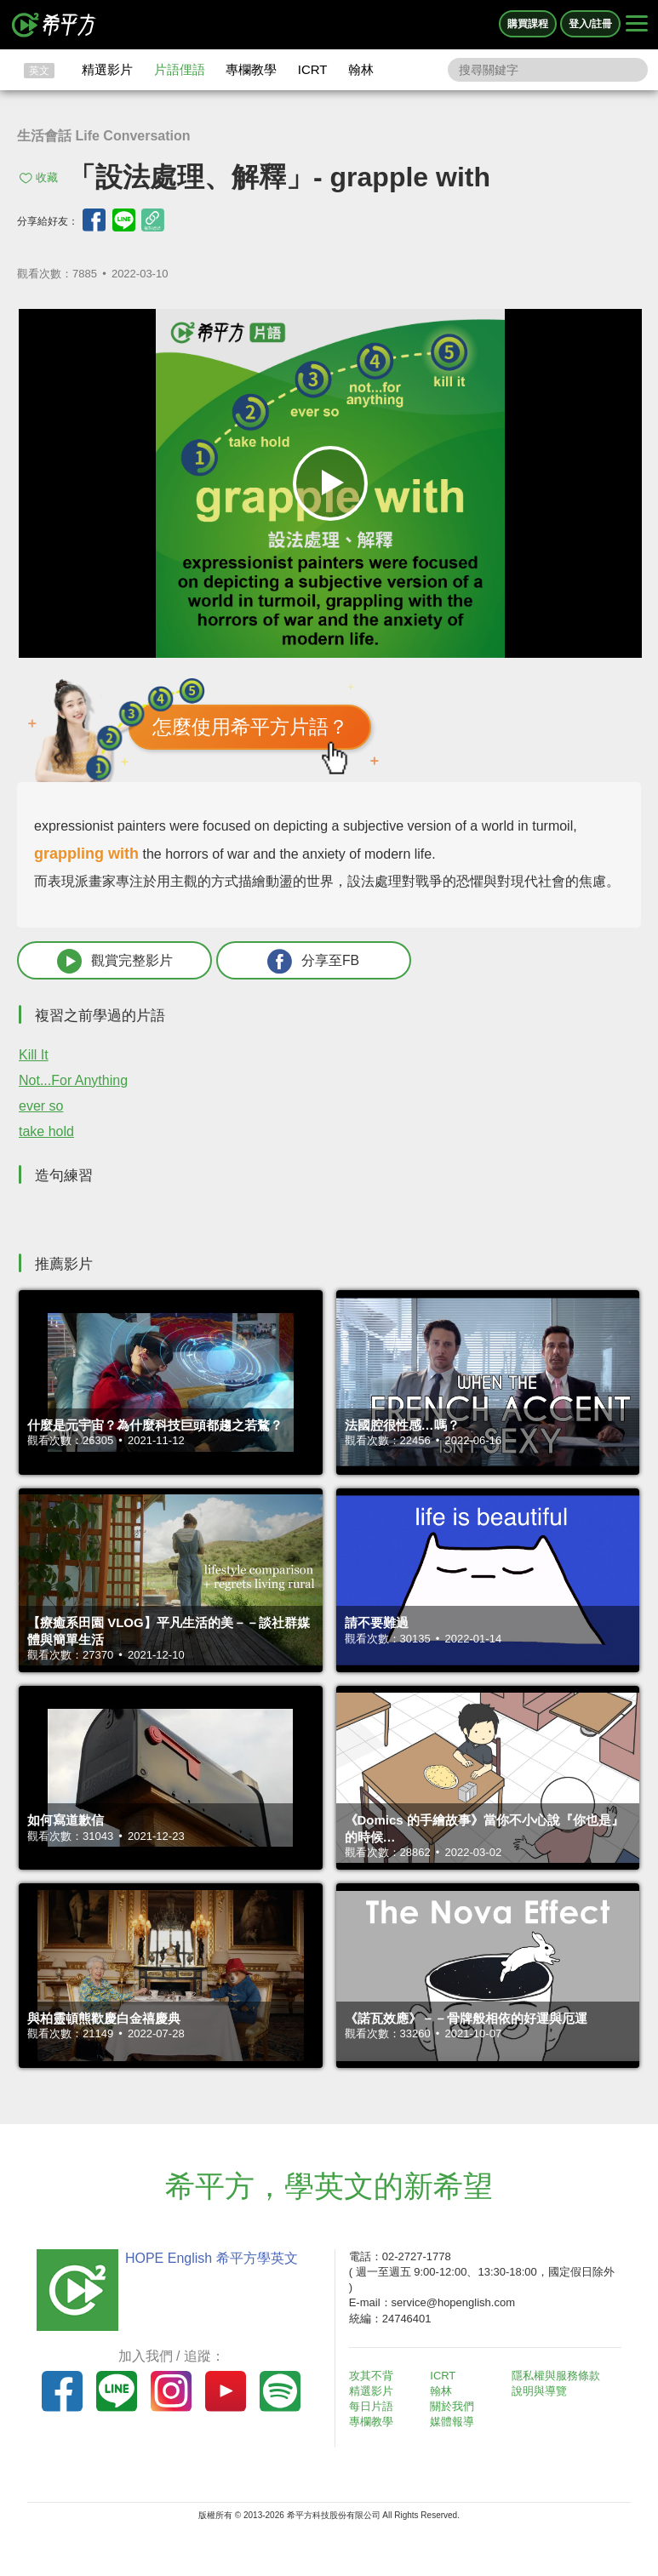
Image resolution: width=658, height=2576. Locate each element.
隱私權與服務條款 (556, 2375)
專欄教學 (251, 69)
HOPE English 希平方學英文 (210, 2258)
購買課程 (527, 24)
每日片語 (372, 2407)
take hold (46, 1131)
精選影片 (107, 69)
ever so (41, 1106)
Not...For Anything (73, 1080)
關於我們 (453, 2407)
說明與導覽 (540, 2391)
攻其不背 (372, 2375)
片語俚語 (179, 69)
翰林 (361, 69)
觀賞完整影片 (111, 961)
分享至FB (304, 961)
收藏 (47, 177)
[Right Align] (637, 25)
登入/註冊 (590, 24)
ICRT (313, 69)
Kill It (34, 1055)
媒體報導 (453, 2422)
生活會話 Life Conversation (104, 136)
